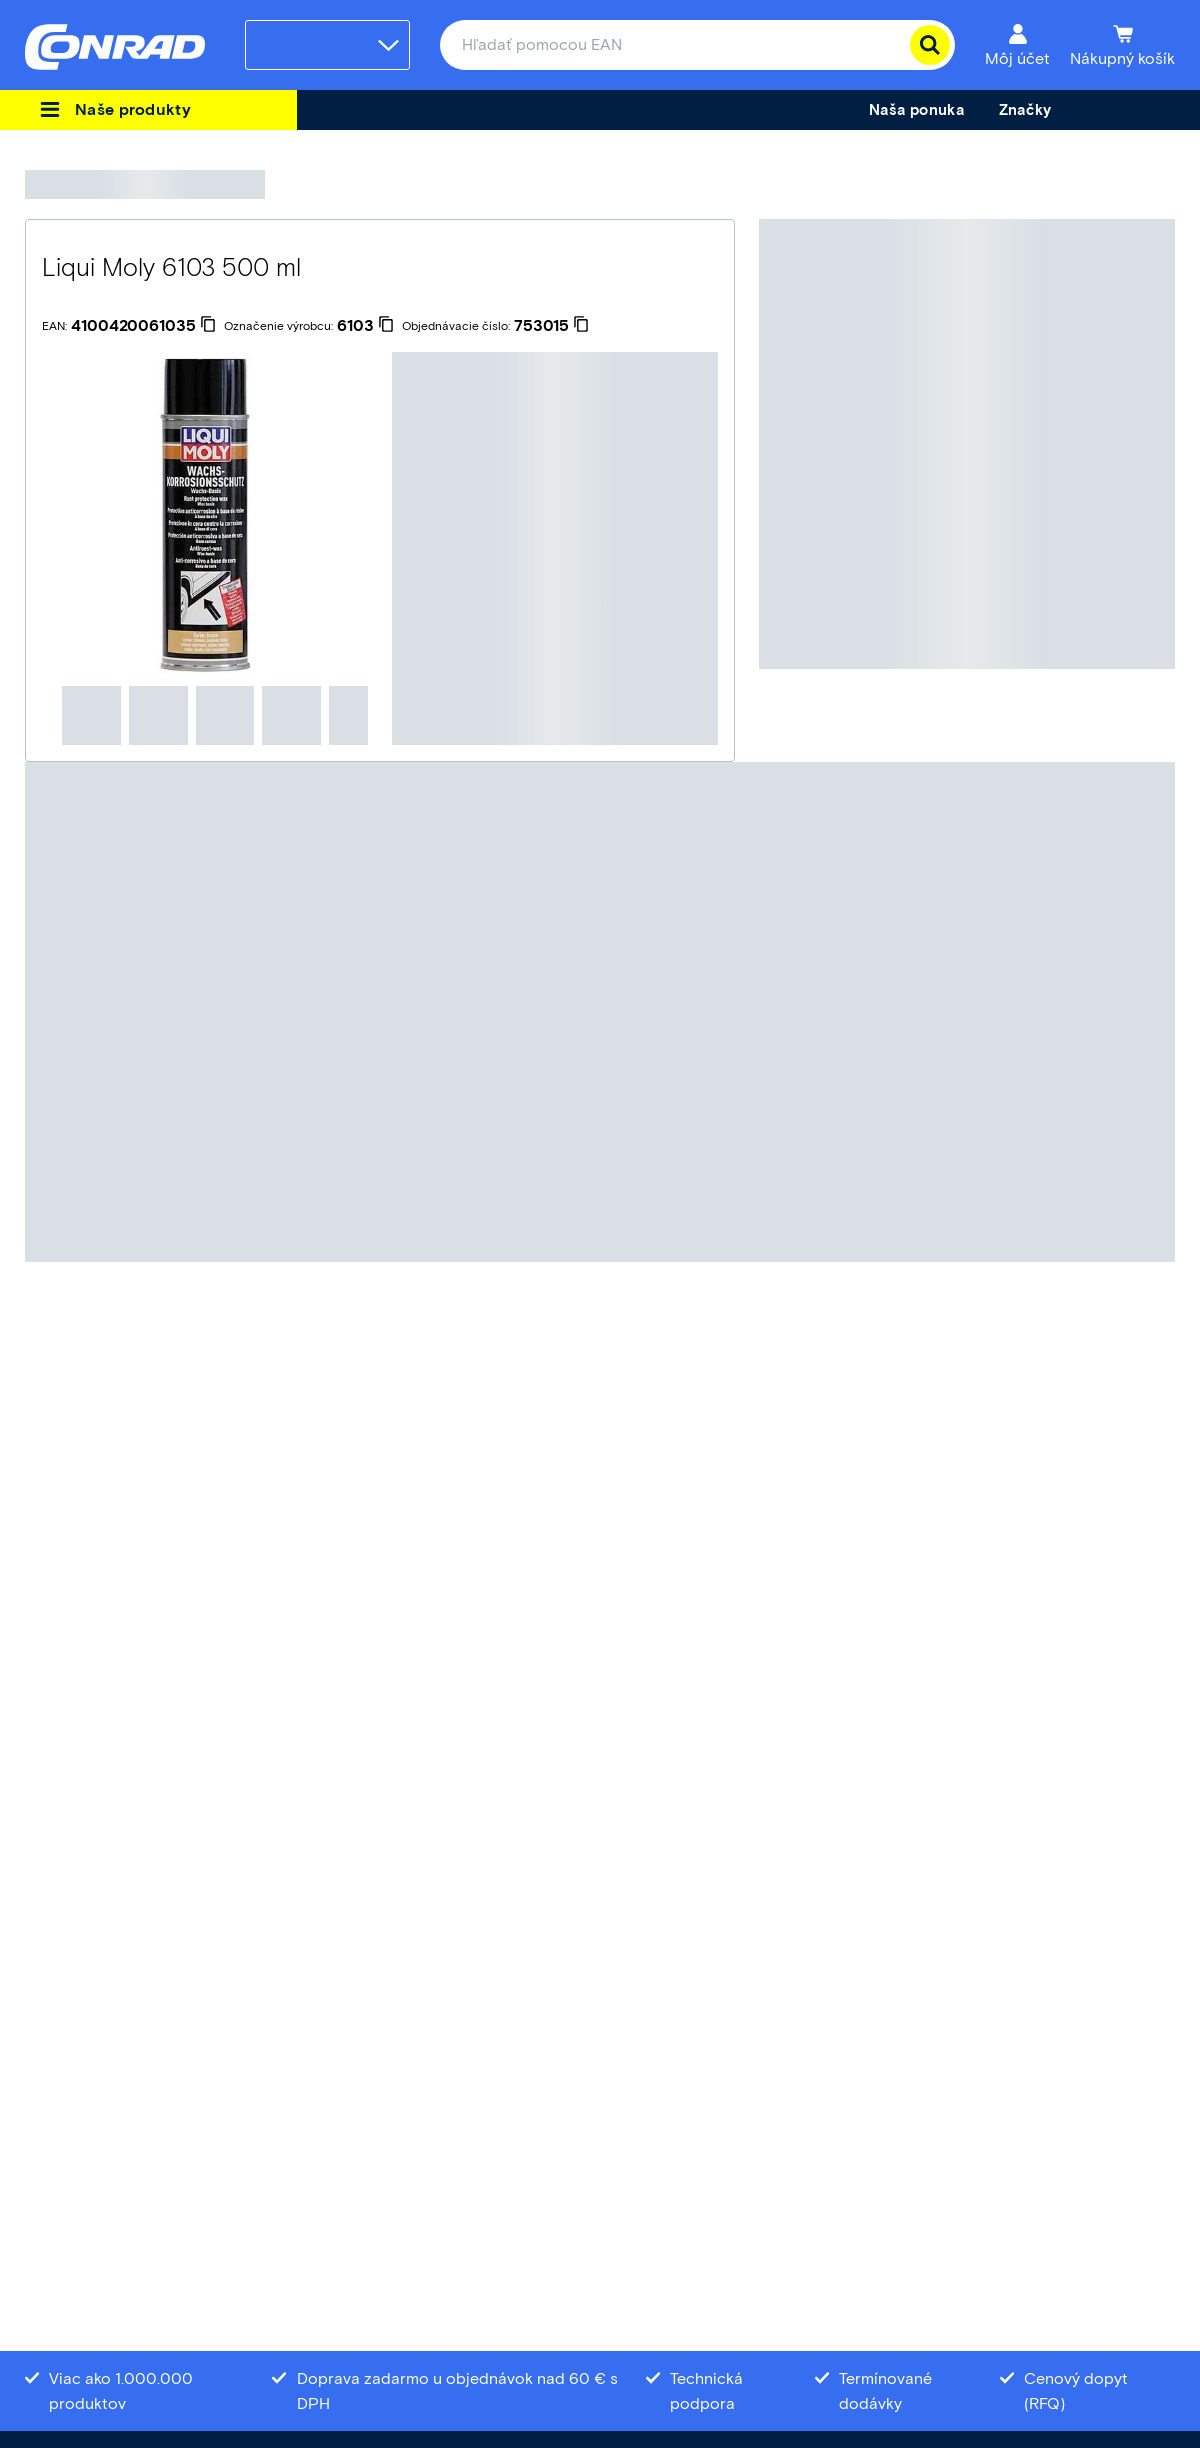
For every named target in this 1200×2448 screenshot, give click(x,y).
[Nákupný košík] (1122, 45)
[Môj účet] (1017, 45)
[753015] (551, 326)
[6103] (365, 326)
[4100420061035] (143, 326)
